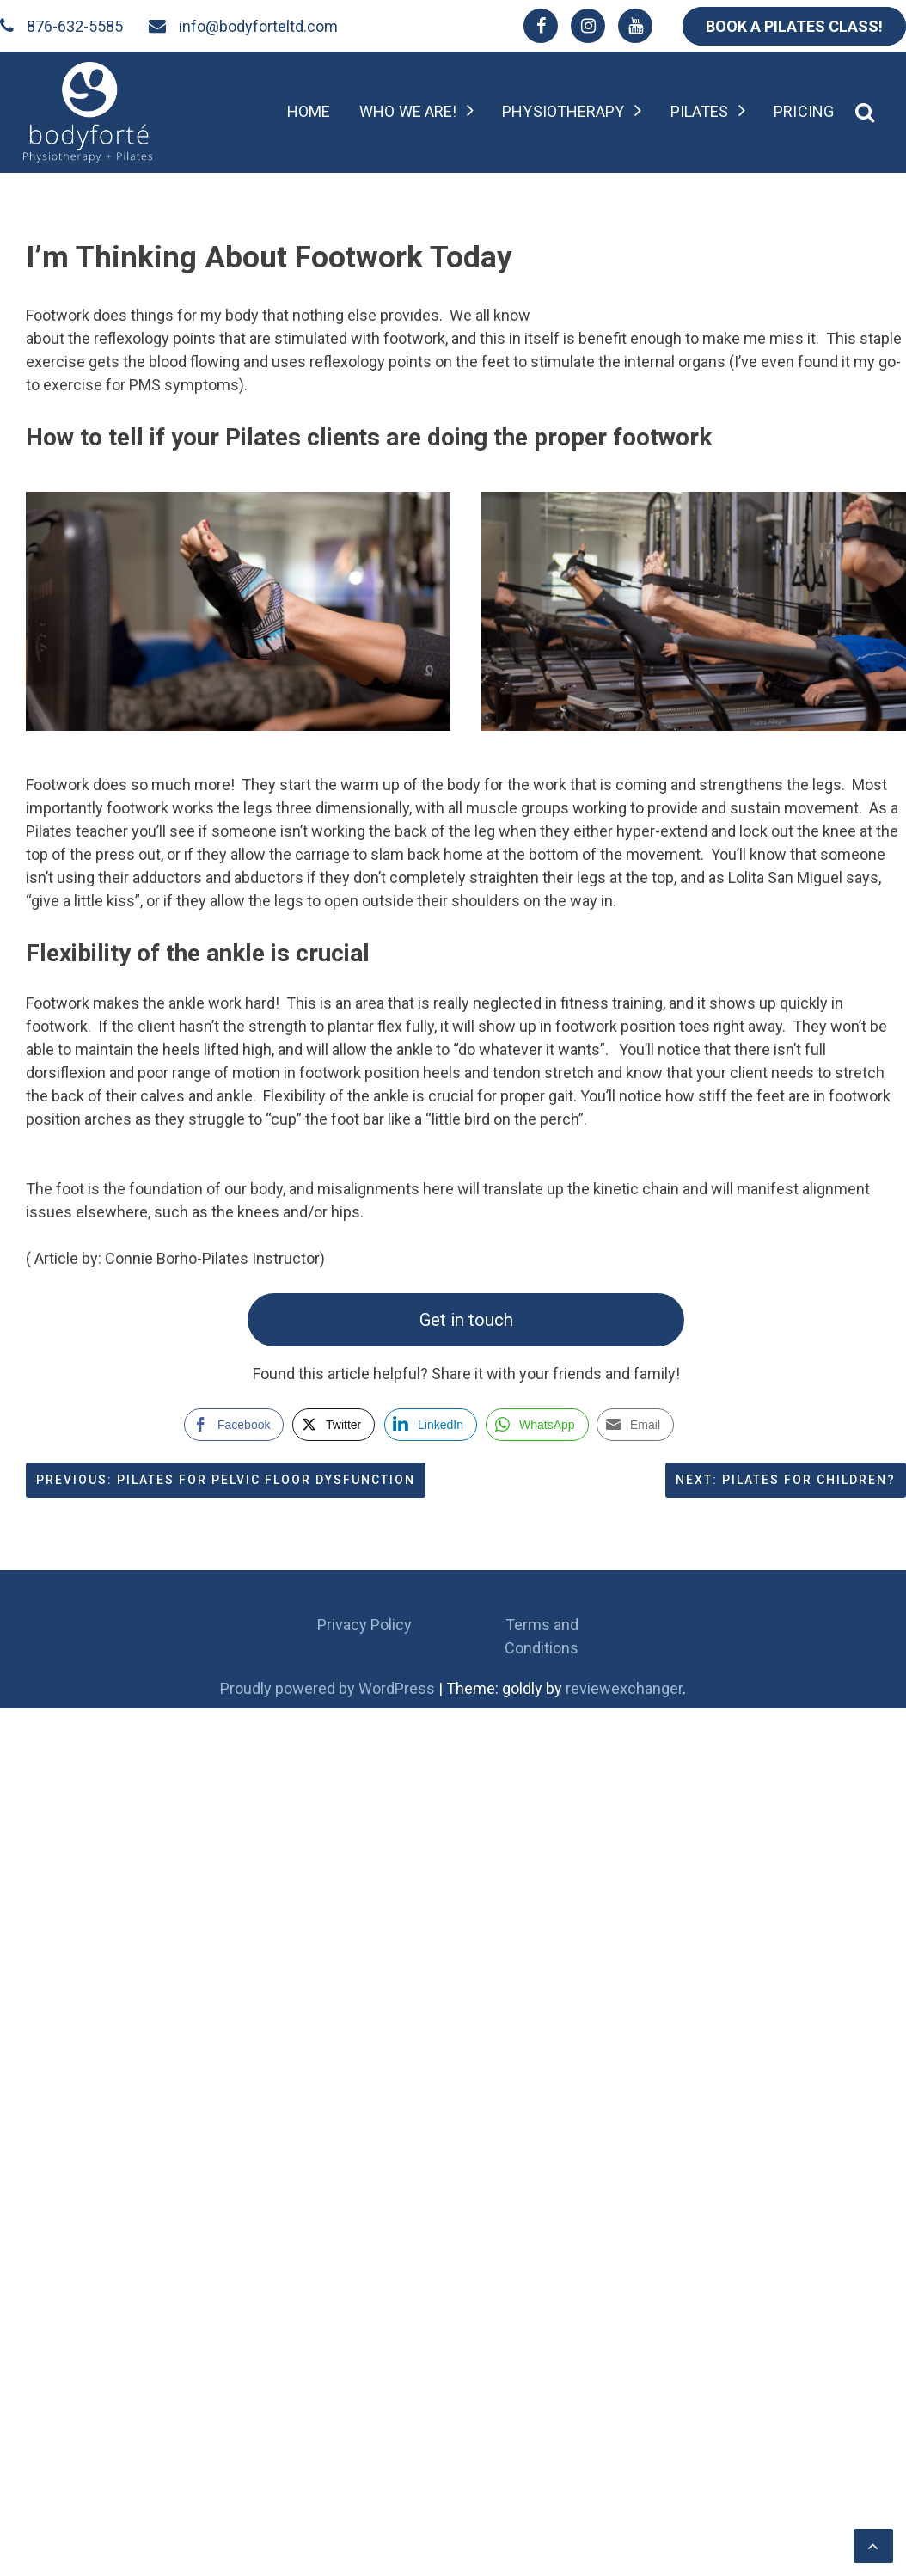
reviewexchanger (624, 1688)
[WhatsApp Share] (537, 1424)
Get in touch (466, 1319)
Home (308, 111)
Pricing (804, 111)
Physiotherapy (563, 111)
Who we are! (407, 111)
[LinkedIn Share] (430, 1424)
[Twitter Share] (333, 1424)
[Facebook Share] (234, 1424)
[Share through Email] (635, 1424)
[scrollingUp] (873, 2546)
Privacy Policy (364, 1625)
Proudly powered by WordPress (329, 1688)
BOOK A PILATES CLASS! (794, 26)
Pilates (699, 111)
